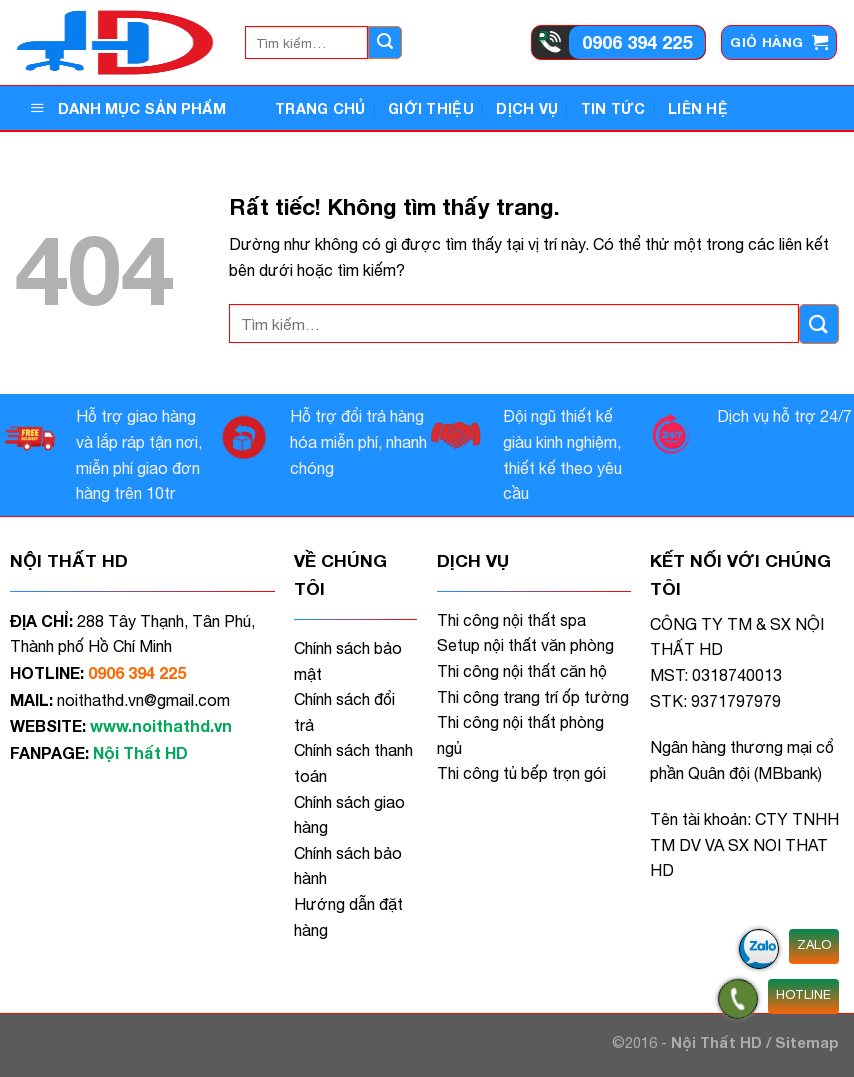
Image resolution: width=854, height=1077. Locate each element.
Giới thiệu (431, 108)
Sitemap (807, 1042)
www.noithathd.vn (161, 725)
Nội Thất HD (718, 1042)
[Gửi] (385, 43)
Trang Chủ (320, 108)
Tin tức (613, 108)
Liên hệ (698, 108)
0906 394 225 (637, 42)
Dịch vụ (527, 108)
